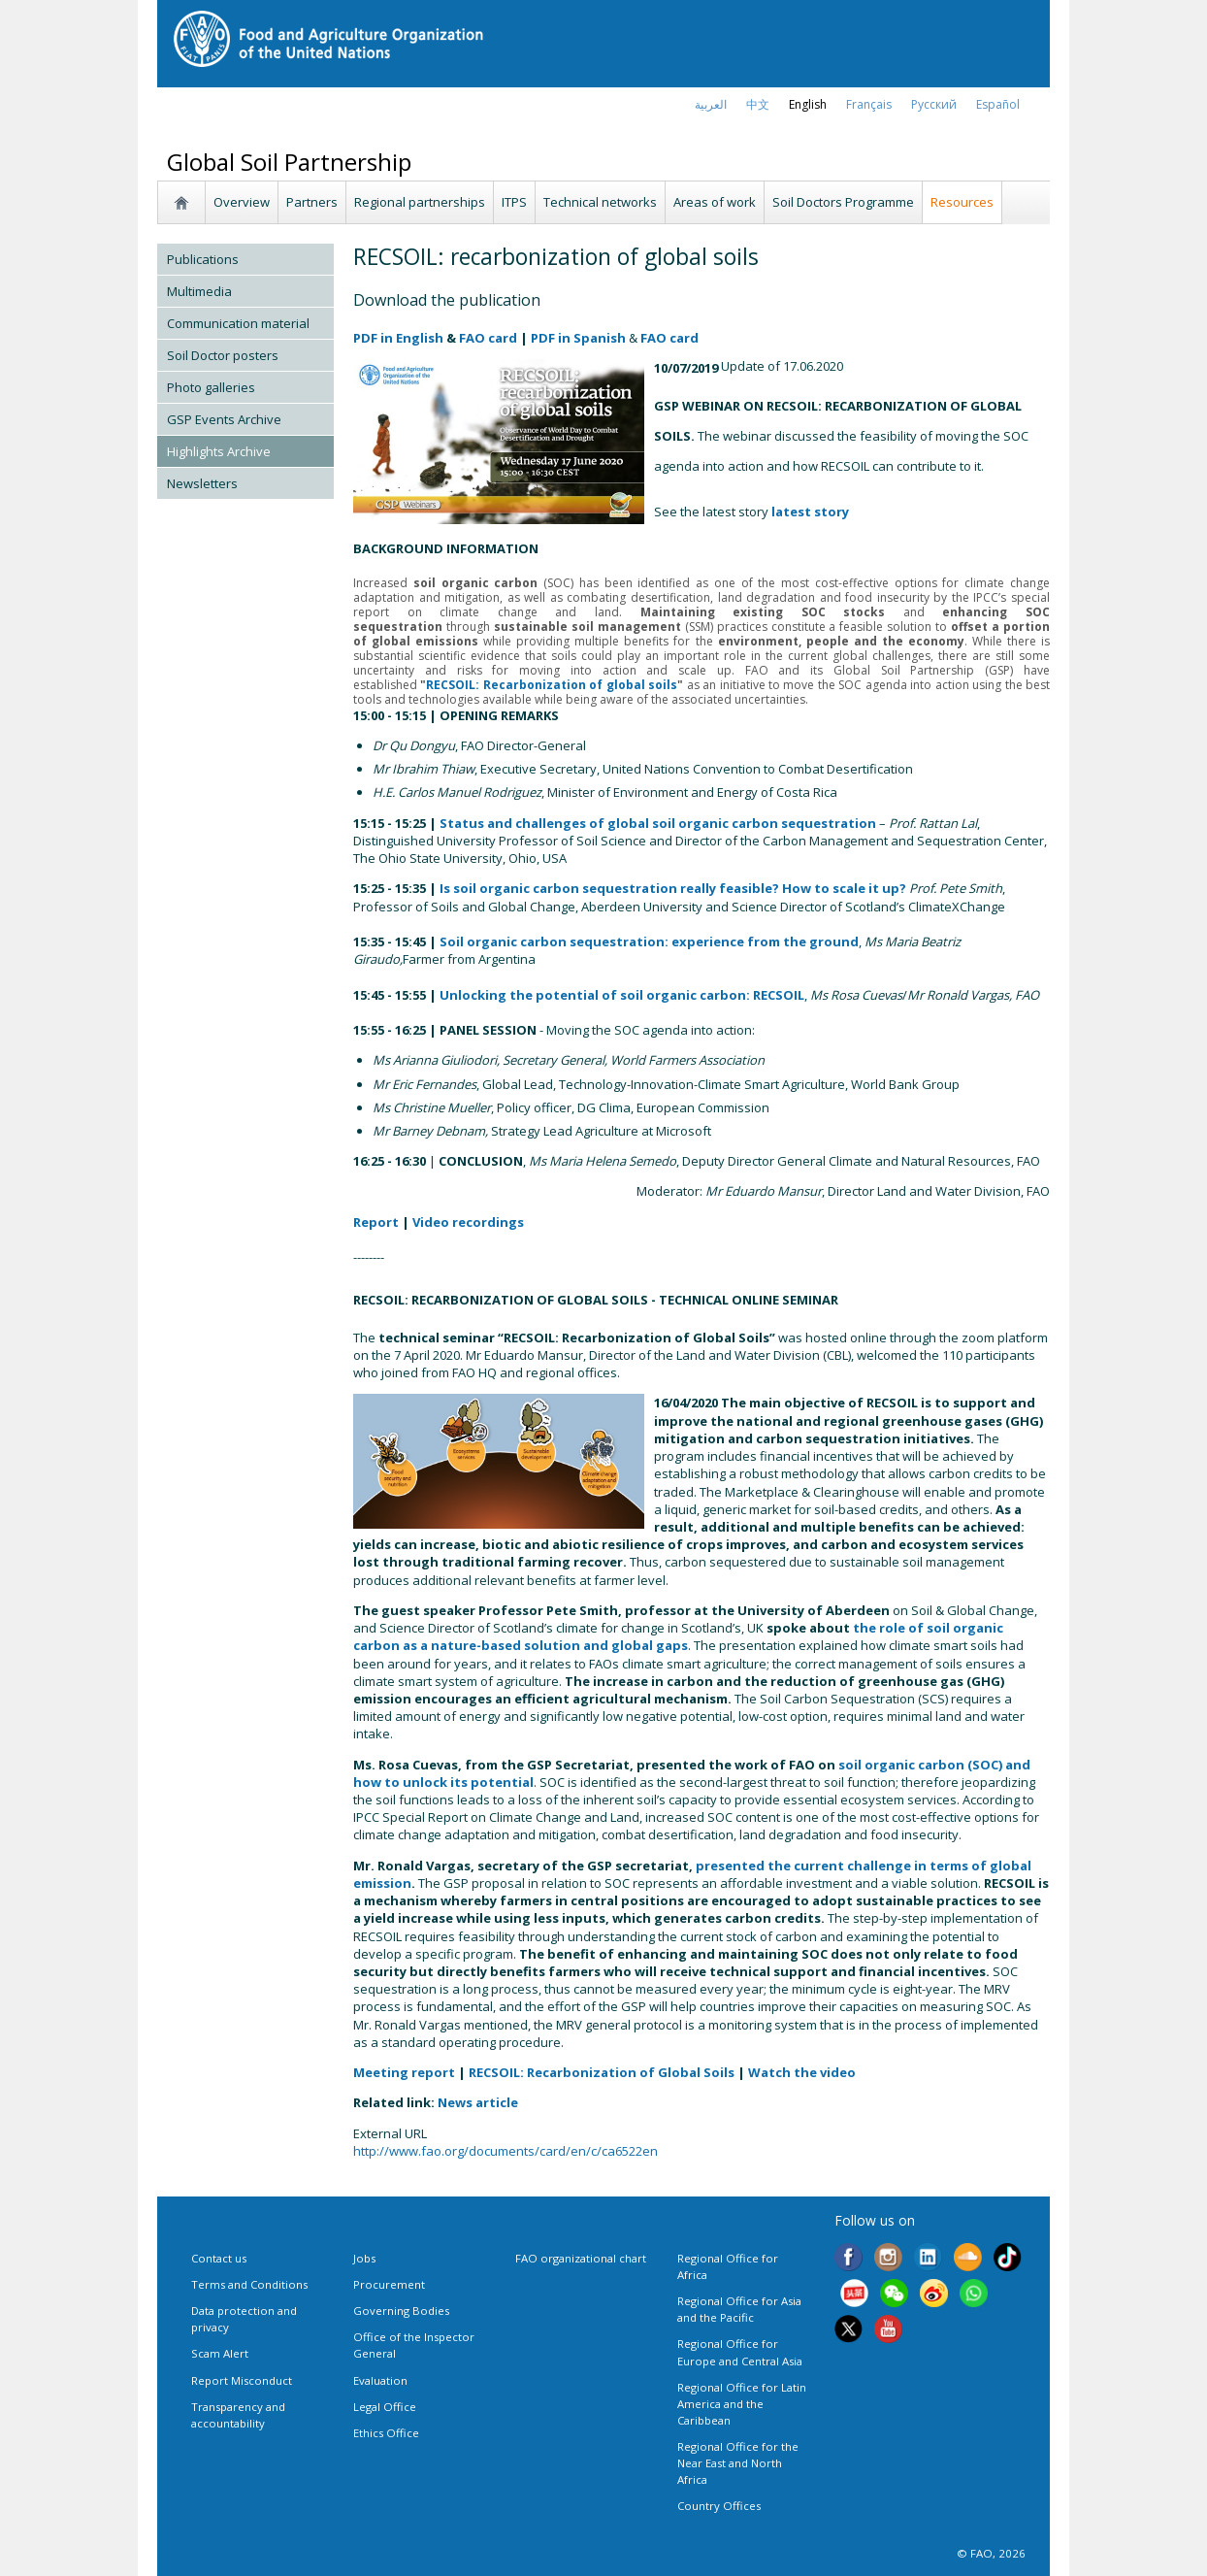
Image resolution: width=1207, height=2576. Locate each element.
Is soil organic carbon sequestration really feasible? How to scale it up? (673, 888)
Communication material (238, 323)
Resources (962, 202)
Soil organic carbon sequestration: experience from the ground (649, 941)
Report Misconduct (241, 2380)
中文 (757, 104)
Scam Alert (219, 2353)
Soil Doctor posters (222, 355)
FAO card (488, 338)
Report (376, 1222)
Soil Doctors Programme (843, 202)
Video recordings (468, 1222)
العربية (711, 104)
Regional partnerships (419, 202)
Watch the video (802, 2072)
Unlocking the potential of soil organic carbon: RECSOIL (622, 995)
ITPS (514, 202)
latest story (810, 511)
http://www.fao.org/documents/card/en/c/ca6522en (505, 2151)
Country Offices (719, 2505)
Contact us (218, 2258)
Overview (241, 202)
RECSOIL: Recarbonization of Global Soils (601, 2072)
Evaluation (380, 2380)
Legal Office (384, 2406)
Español (998, 104)
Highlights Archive (219, 451)
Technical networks (600, 202)
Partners (312, 202)
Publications (203, 259)
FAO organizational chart (580, 2258)
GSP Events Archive (224, 419)
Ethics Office (386, 2433)
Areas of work (714, 202)
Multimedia (199, 291)
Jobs (364, 2258)
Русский (934, 104)
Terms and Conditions (249, 2284)
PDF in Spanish (578, 338)
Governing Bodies (401, 2310)
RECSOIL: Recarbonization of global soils (551, 685)
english (808, 104)
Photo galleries (211, 387)
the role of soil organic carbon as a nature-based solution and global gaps (678, 1636)
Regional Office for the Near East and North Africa (738, 2463)
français (869, 104)
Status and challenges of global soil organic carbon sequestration (658, 823)
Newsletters (202, 483)
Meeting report (404, 2072)
